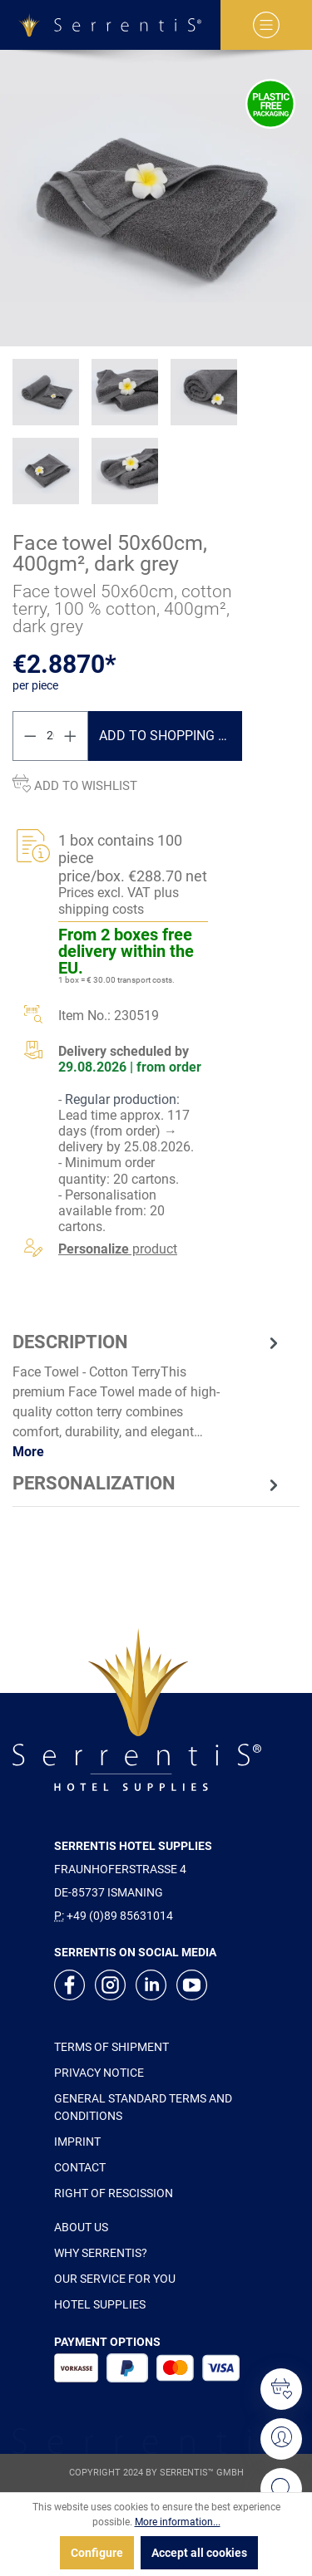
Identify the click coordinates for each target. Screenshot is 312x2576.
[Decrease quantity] (29, 736)
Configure (97, 2552)
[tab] (147, 1396)
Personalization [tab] (147, 1484)
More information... (177, 2522)
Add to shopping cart (170, 735)
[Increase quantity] (70, 736)
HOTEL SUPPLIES (100, 2304)
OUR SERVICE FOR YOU (115, 2278)
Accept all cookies (199, 2552)
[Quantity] (51, 736)
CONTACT (80, 2167)
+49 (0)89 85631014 (120, 1915)
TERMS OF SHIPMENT (111, 2046)
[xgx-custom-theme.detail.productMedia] (156, 198)
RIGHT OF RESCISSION (113, 2193)
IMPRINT (77, 2141)
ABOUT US (81, 2227)
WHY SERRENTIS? (100, 2253)
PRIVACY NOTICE (99, 2072)
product (117, 1249)
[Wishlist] (281, 2389)
